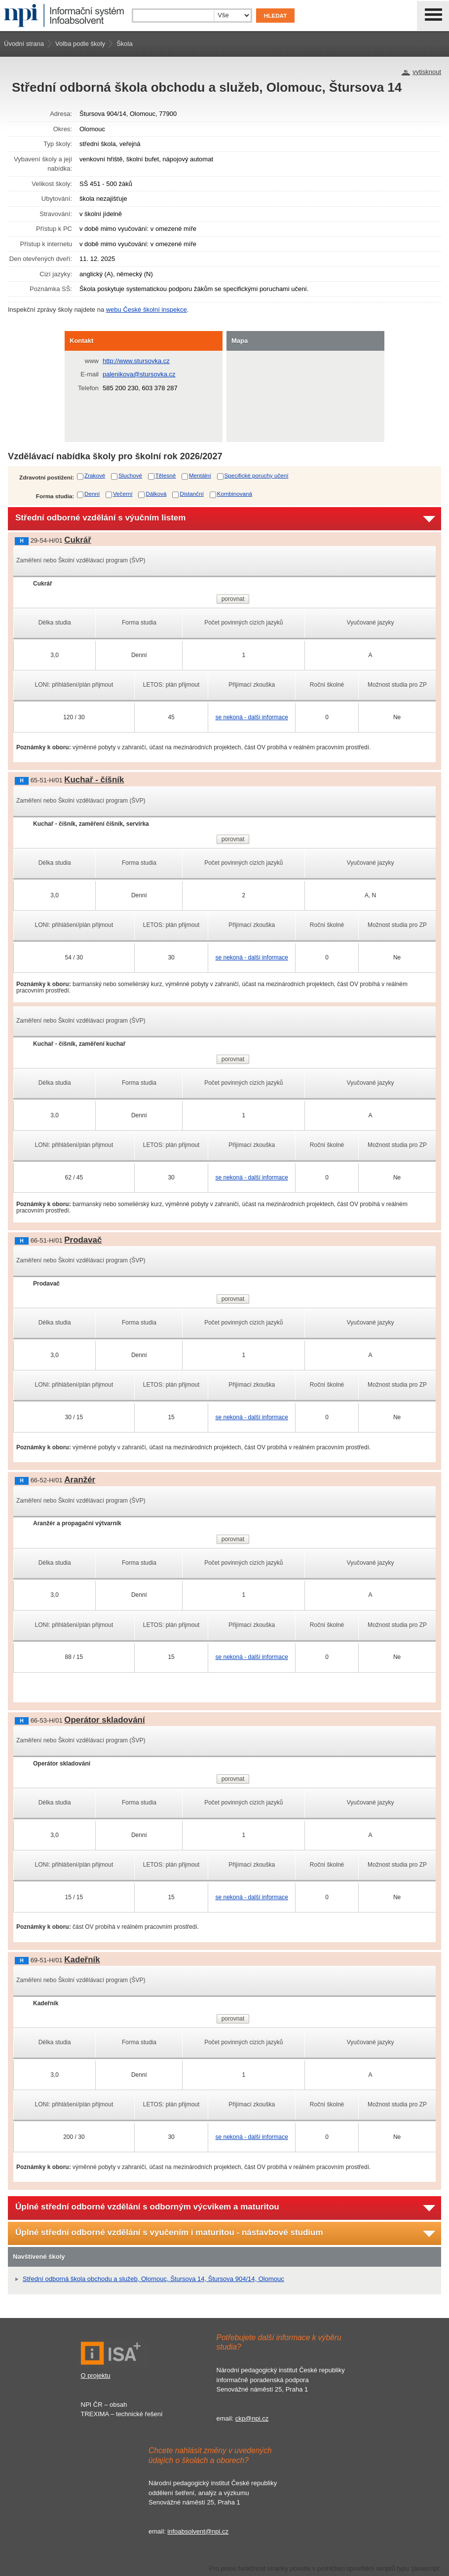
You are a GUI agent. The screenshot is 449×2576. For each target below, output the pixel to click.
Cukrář (77, 540)
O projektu (96, 2375)
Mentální (200, 475)
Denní (92, 493)
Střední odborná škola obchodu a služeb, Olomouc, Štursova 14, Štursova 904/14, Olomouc (153, 2278)
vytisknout (426, 71)
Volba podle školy (80, 43)
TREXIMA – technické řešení (122, 2414)
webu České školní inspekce (146, 309)
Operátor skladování (104, 1720)
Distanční (192, 493)
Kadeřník (82, 1959)
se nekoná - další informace (251, 717)
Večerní (123, 493)
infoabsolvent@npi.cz (197, 2531)
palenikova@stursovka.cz (139, 374)
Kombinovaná (234, 493)
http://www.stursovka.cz (136, 361)
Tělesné (165, 475)
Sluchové (130, 475)
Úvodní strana (24, 43)
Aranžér (79, 1479)
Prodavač (83, 1240)
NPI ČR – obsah (104, 2404)
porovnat (233, 598)
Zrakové (94, 475)
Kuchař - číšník (94, 779)
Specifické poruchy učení (256, 475)
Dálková (156, 493)
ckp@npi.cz (251, 2418)
